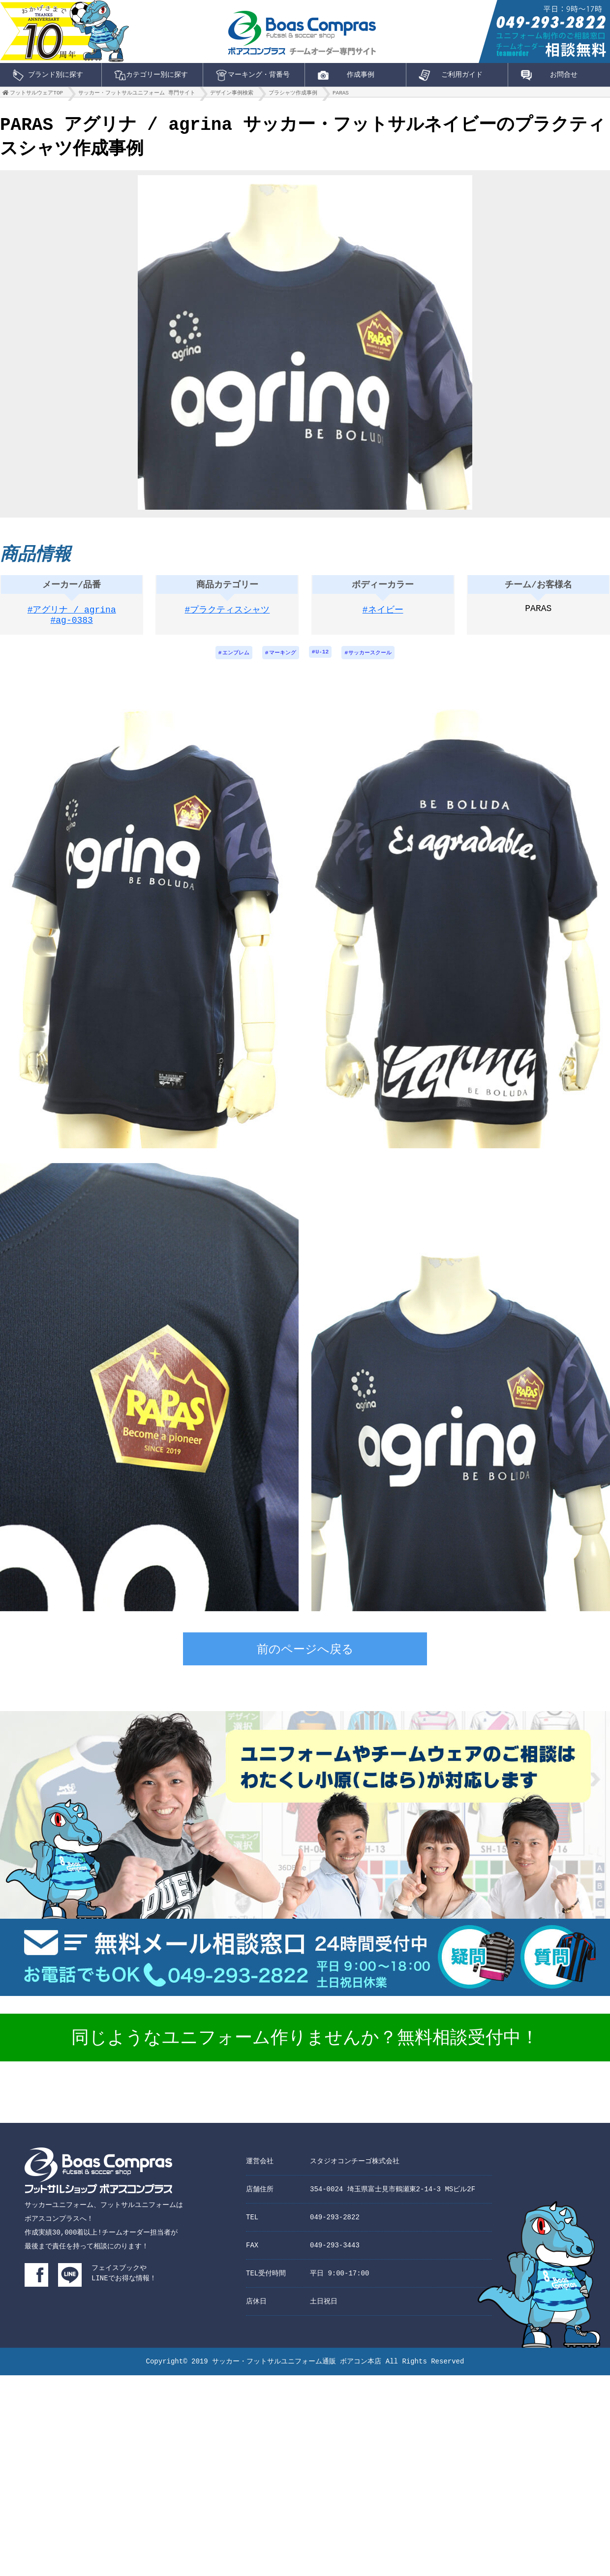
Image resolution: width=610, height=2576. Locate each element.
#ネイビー (383, 615)
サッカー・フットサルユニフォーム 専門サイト (136, 95)
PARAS (341, 95)
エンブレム (230, 658)
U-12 (323, 658)
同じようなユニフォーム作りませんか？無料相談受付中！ (305, 2045)
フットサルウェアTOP (36, 95)
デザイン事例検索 (231, 95)
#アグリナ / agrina (72, 615)
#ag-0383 (72, 627)
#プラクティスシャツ (227, 615)
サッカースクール (374, 658)
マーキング (281, 658)
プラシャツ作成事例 (293, 95)
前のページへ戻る (305, 1657)
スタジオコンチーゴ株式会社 (354, 2167)
